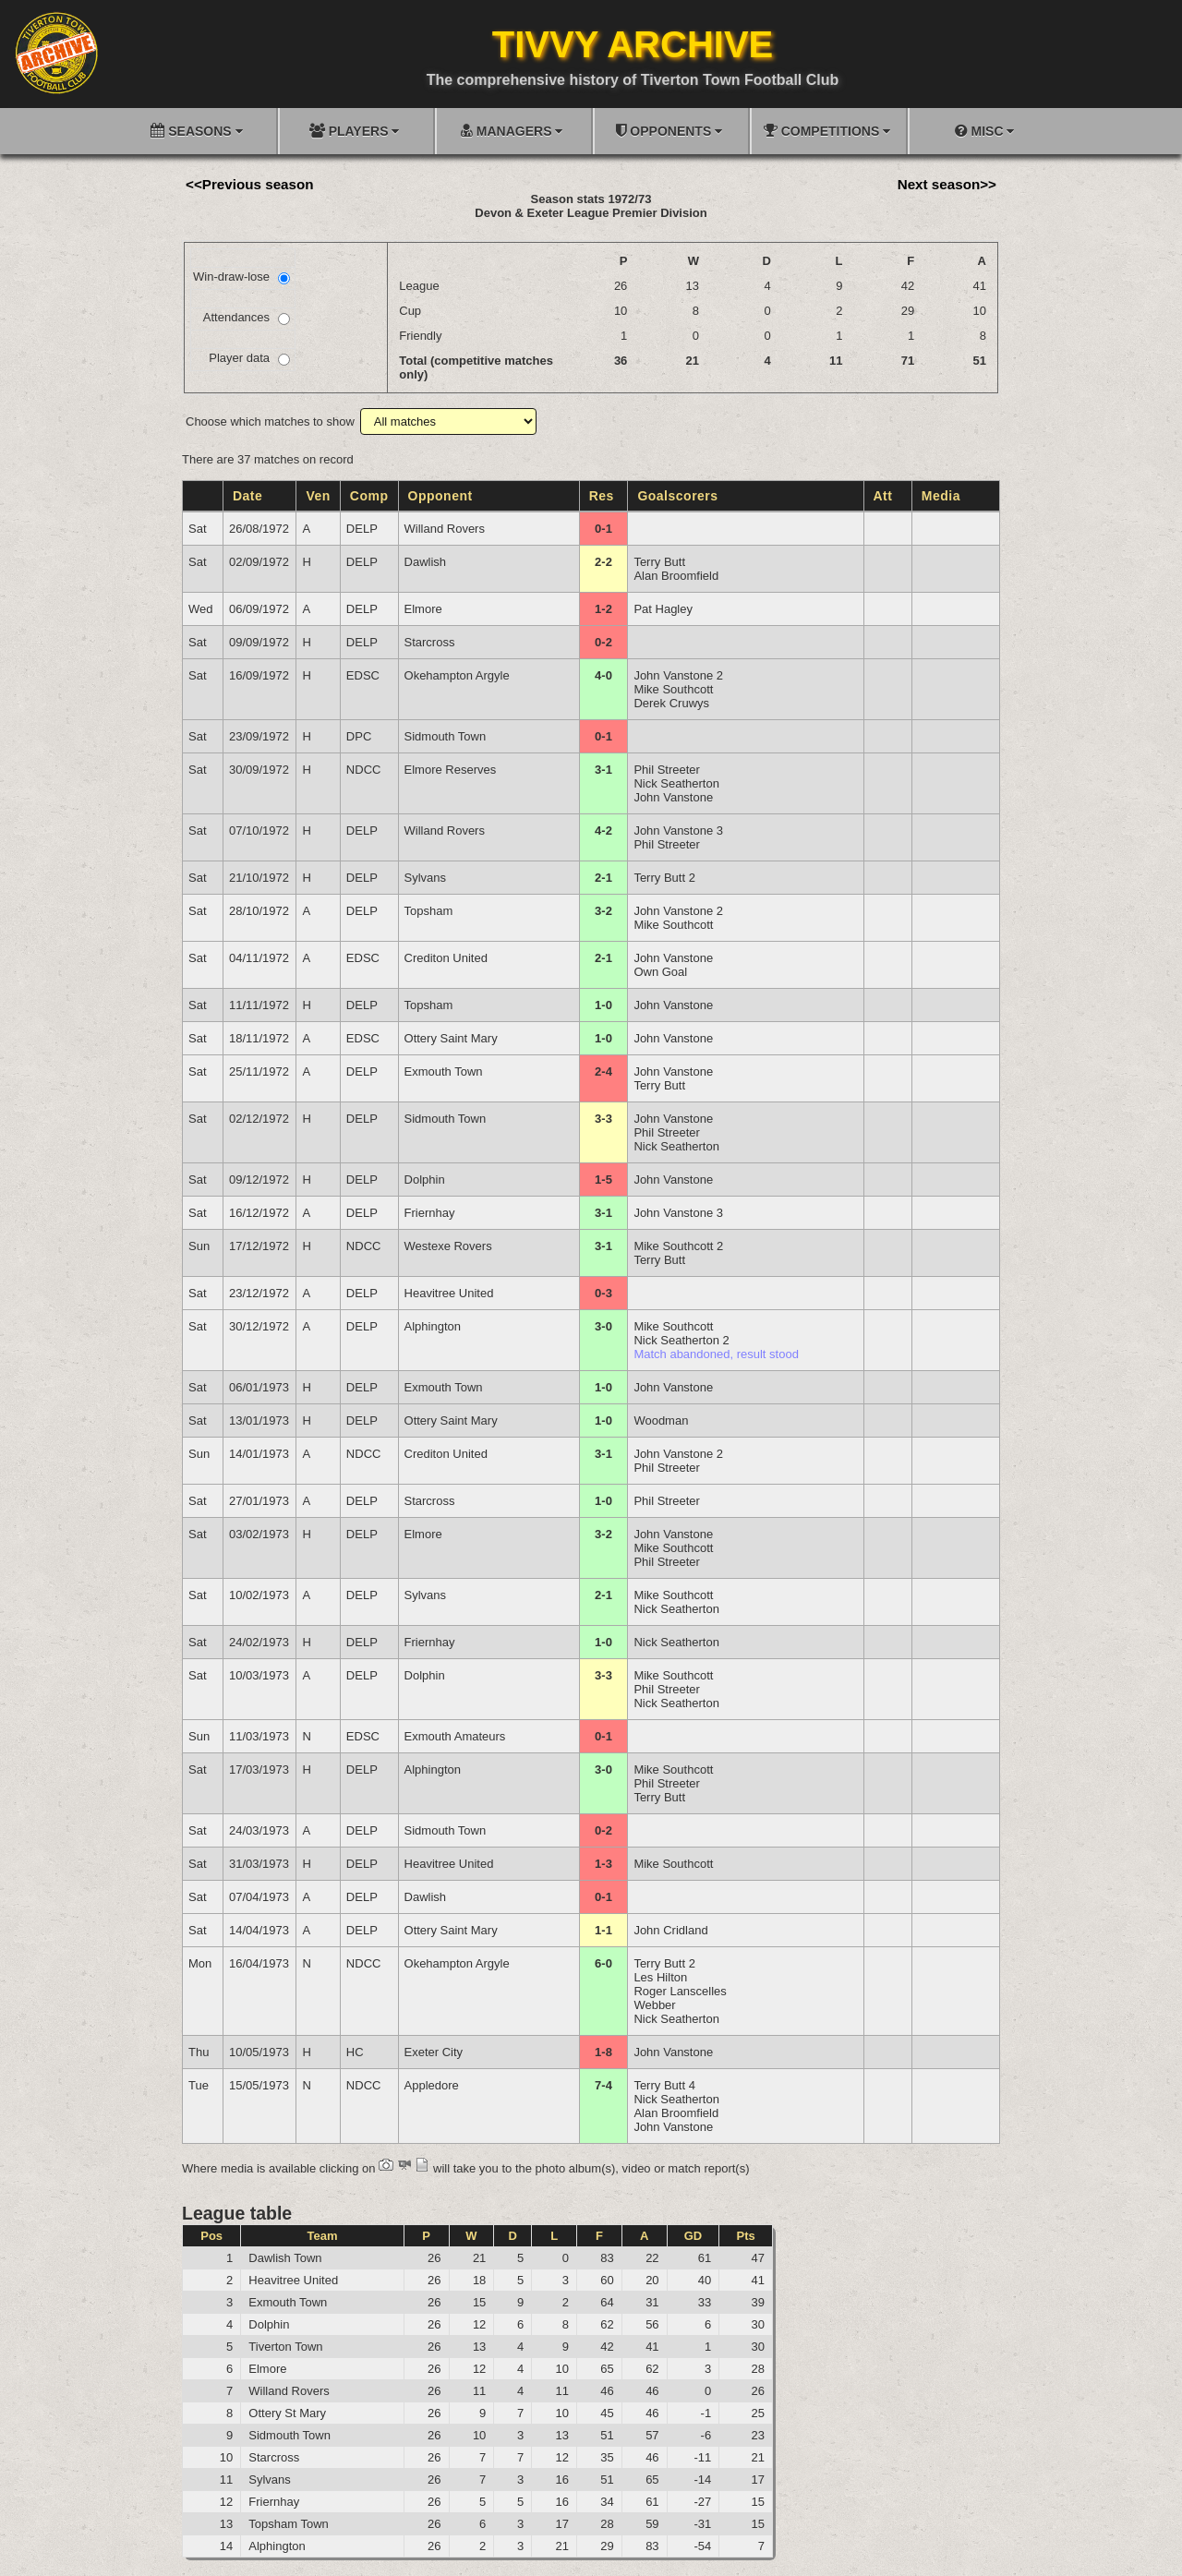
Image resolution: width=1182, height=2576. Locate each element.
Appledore (431, 2085)
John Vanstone (673, 797)
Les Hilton (660, 1977)
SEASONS (196, 130)
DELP (362, 529)
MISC (985, 130)
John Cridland (670, 1930)
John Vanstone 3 (678, 830)
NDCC (363, 769)
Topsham (428, 911)
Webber (654, 2005)
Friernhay (429, 1213)
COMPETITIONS (827, 130)
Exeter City (434, 2052)
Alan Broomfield (675, 576)
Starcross (429, 642)
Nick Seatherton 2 (681, 1340)
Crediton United (446, 958)
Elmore (423, 609)
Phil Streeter (666, 769)
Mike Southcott (673, 689)
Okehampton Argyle (457, 675)
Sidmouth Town (445, 736)
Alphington (432, 1326)
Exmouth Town (443, 1071)
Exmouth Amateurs (455, 1736)
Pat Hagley (663, 609)
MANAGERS (511, 130)
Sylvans (425, 878)
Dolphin (424, 1179)
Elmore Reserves (450, 769)
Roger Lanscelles (679, 1991)
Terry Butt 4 (663, 2085)
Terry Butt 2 (663, 878)
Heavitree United (449, 1293)
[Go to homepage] (56, 52)
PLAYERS (354, 130)
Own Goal (660, 972)
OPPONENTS (669, 130)
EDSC (363, 675)
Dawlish (425, 562)
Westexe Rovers (448, 1246)
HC (355, 2052)
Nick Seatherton (676, 783)
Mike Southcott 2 (678, 1246)
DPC (358, 736)
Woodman (660, 1420)
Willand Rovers (444, 529)
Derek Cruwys (671, 703)
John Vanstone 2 (678, 675)
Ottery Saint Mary (451, 1038)
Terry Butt (659, 562)
